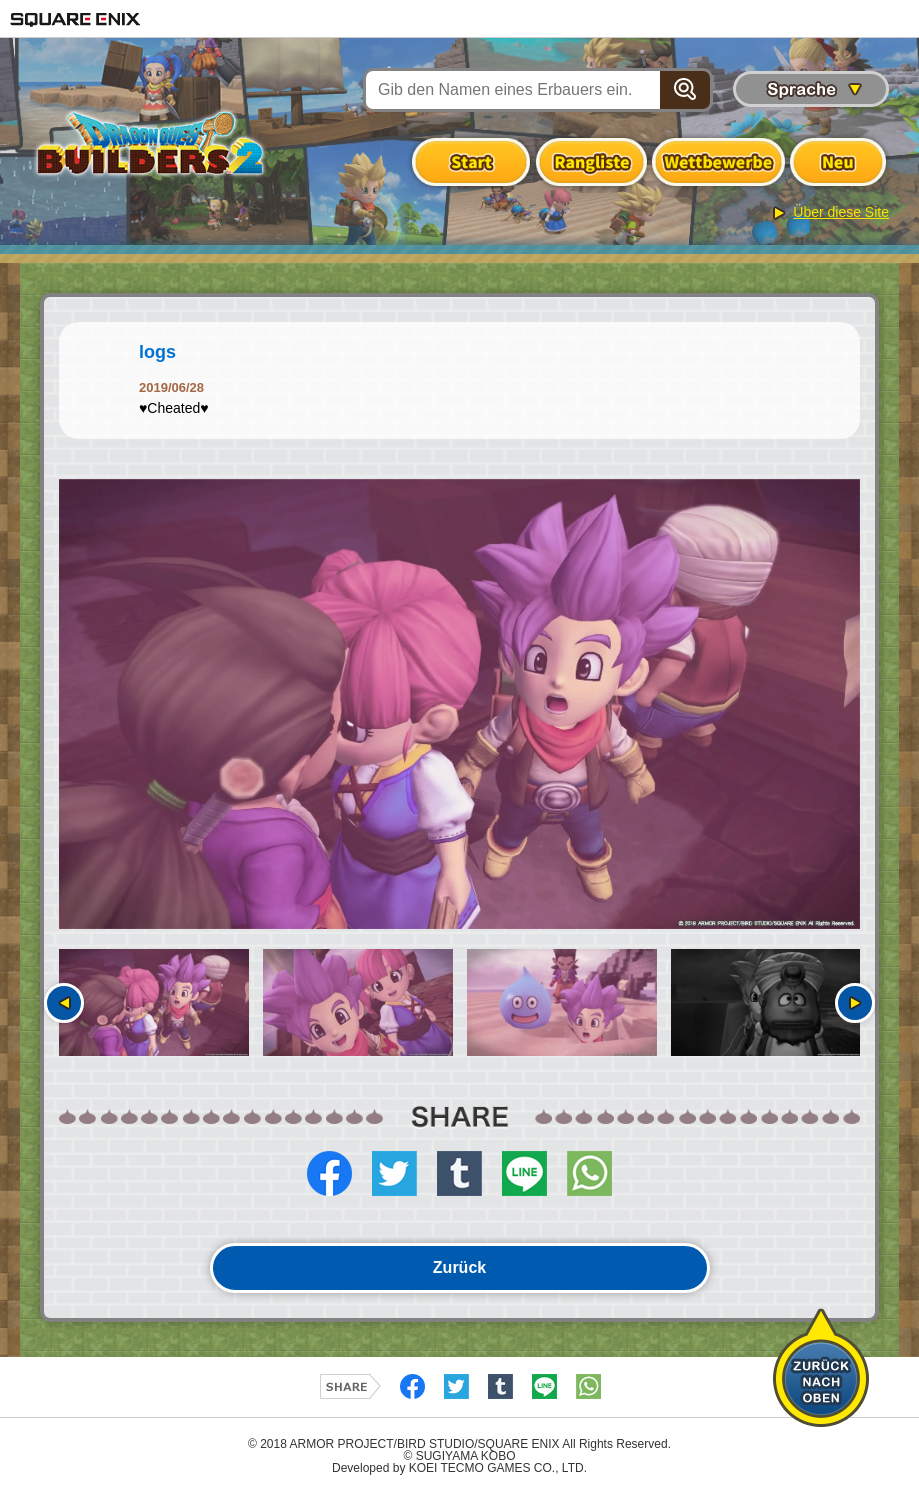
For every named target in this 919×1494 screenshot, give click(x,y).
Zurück (459, 1267)
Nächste (855, 1003)
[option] (459, 704)
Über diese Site (841, 212)
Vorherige (64, 1003)
